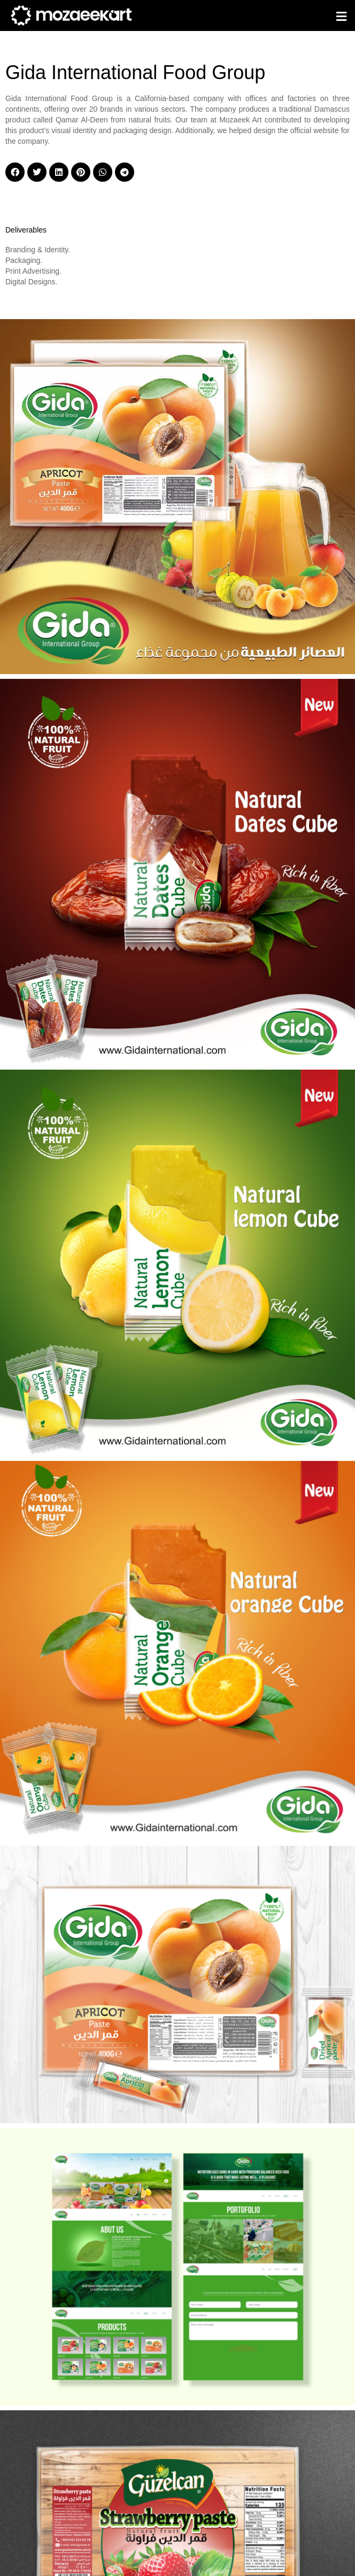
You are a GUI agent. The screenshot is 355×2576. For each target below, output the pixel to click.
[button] (342, 17)
